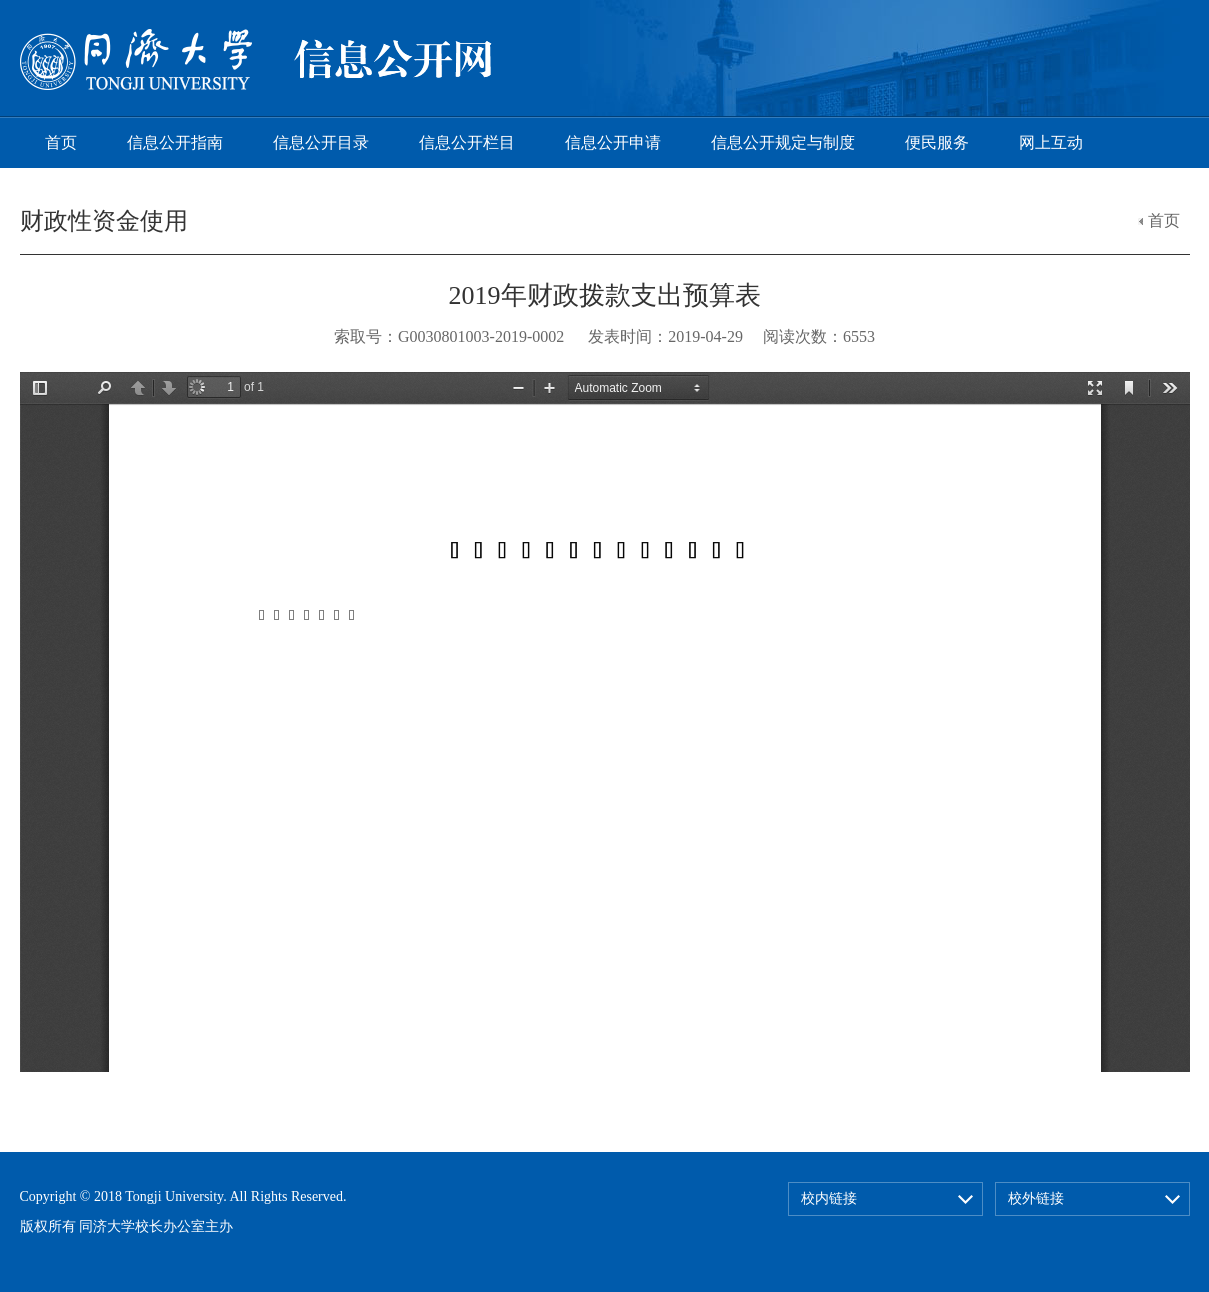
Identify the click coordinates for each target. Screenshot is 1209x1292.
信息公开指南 (175, 142)
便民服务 (937, 142)
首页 (61, 142)
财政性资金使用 (104, 221)
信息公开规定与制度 (783, 142)
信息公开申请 (613, 142)
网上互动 (1051, 142)
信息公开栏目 (467, 142)
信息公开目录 (321, 142)
